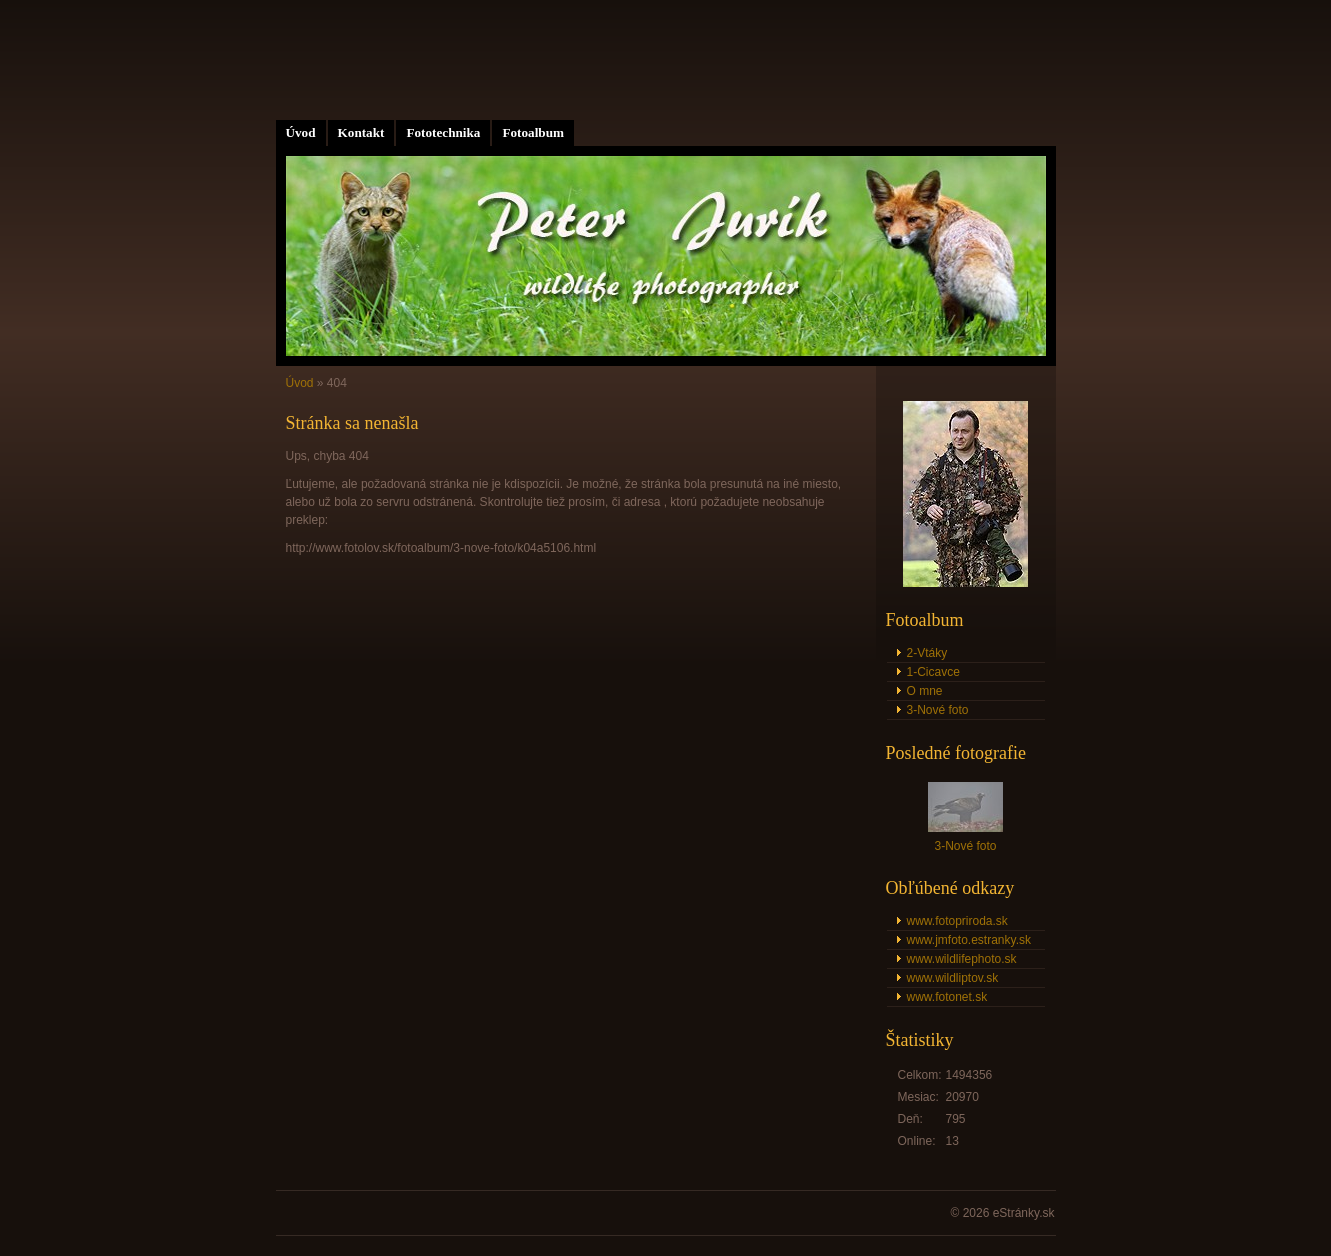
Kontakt (361, 132)
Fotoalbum (533, 132)
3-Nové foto (938, 710)
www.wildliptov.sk (953, 978)
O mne (925, 691)
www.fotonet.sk (947, 997)
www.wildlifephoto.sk (962, 959)
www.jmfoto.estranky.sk (969, 940)
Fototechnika (443, 132)
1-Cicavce (933, 672)
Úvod (301, 132)
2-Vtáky (927, 653)
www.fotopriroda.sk (957, 921)
